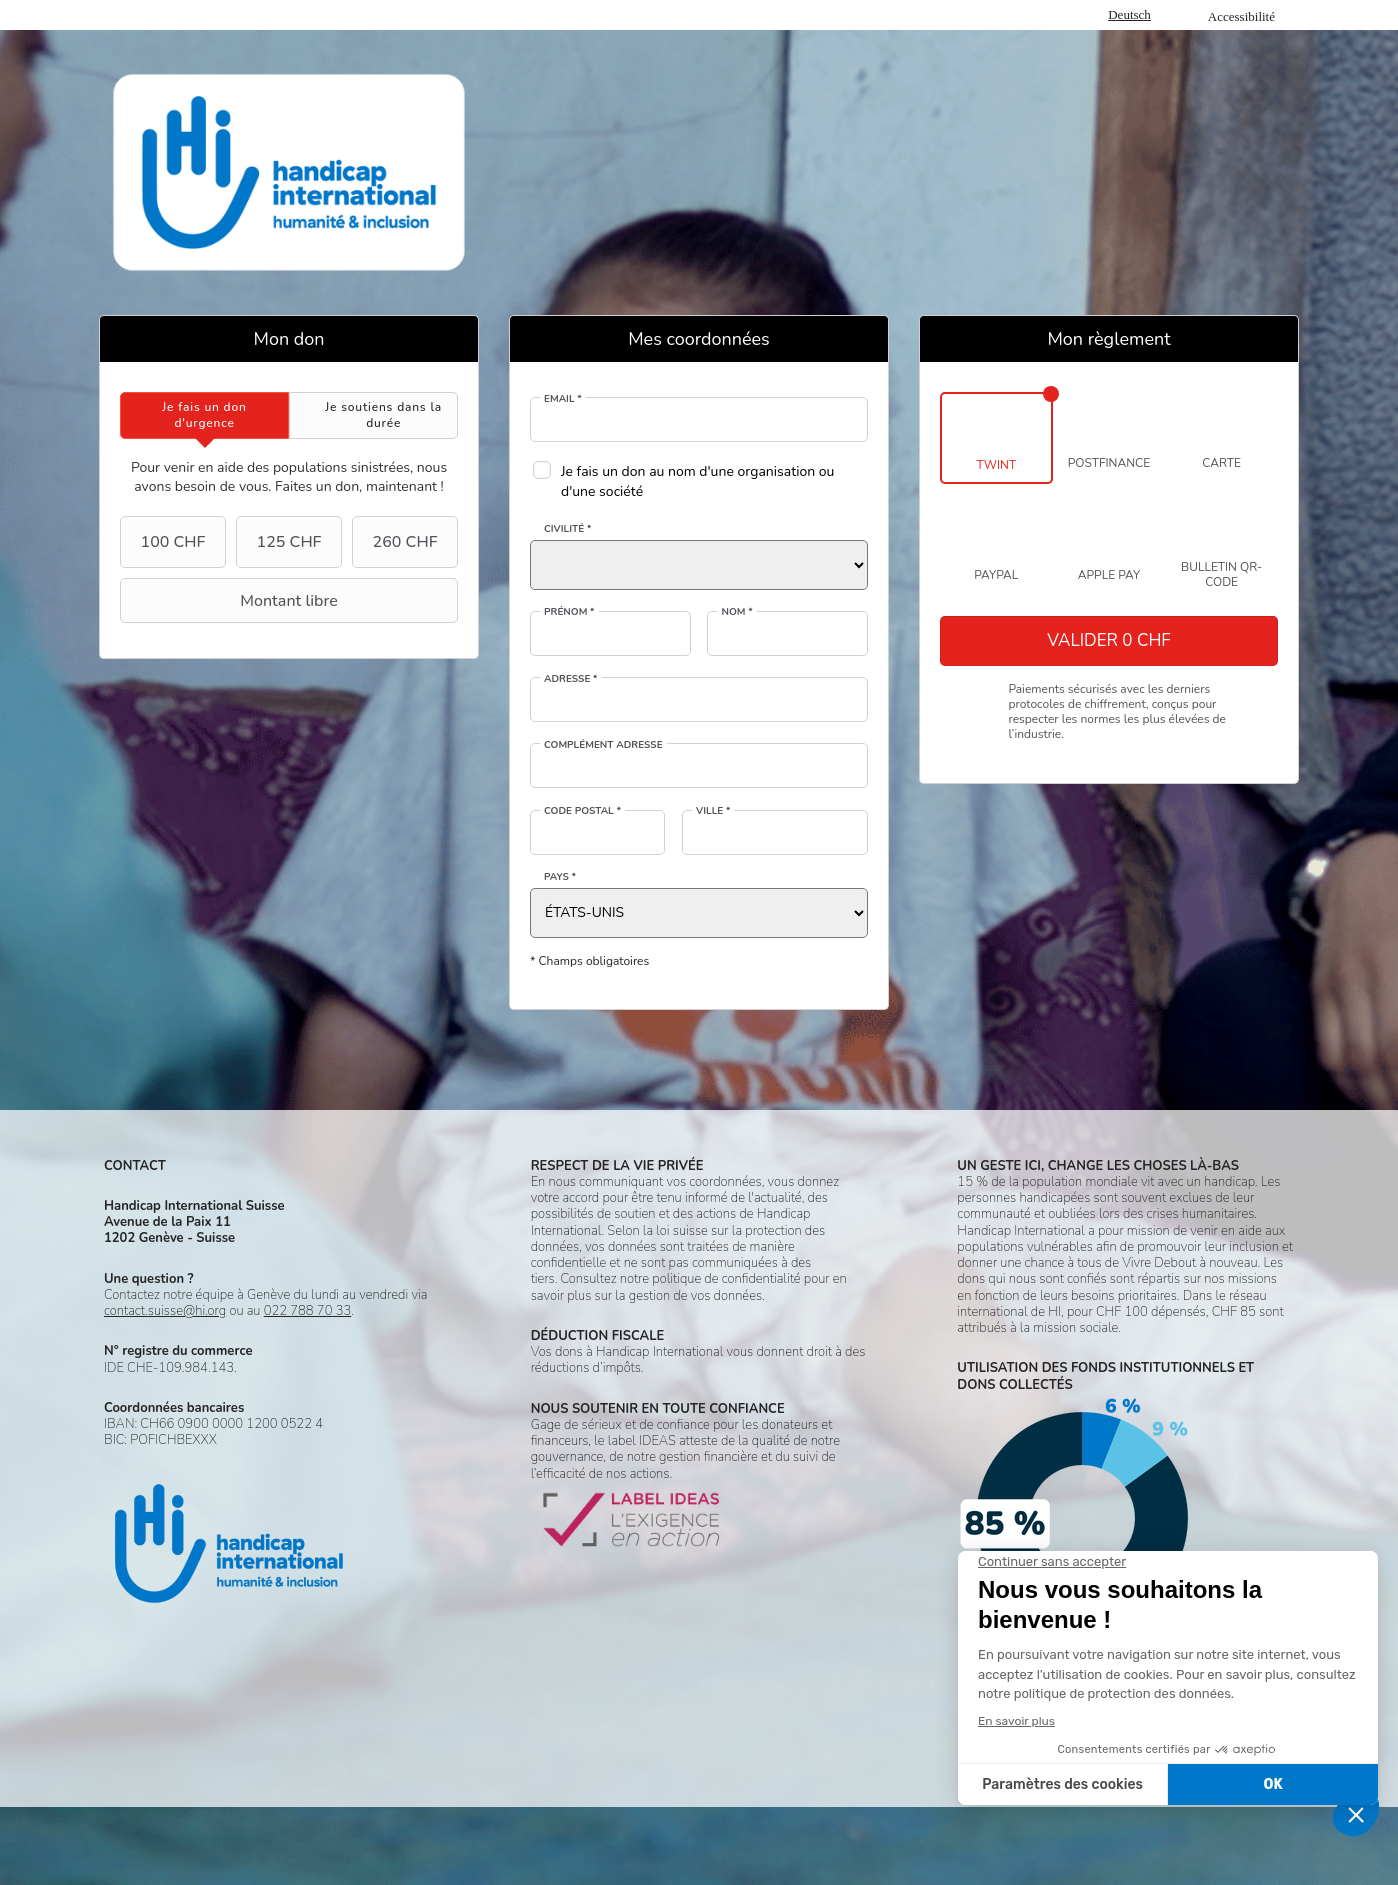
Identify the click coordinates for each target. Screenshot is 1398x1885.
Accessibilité (1241, 16)
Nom (736, 612)
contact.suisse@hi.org (165, 1311)
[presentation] (204, 415)
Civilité (567, 529)
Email (563, 399)
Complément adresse (603, 745)
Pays (560, 877)
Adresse (571, 679)
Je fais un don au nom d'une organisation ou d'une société (697, 481)
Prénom (569, 612)
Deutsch (1129, 14)
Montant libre (231, 601)
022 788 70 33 (308, 1311)
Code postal (582, 811)
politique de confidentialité (726, 1279)
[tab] (204, 415)
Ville (713, 811)
